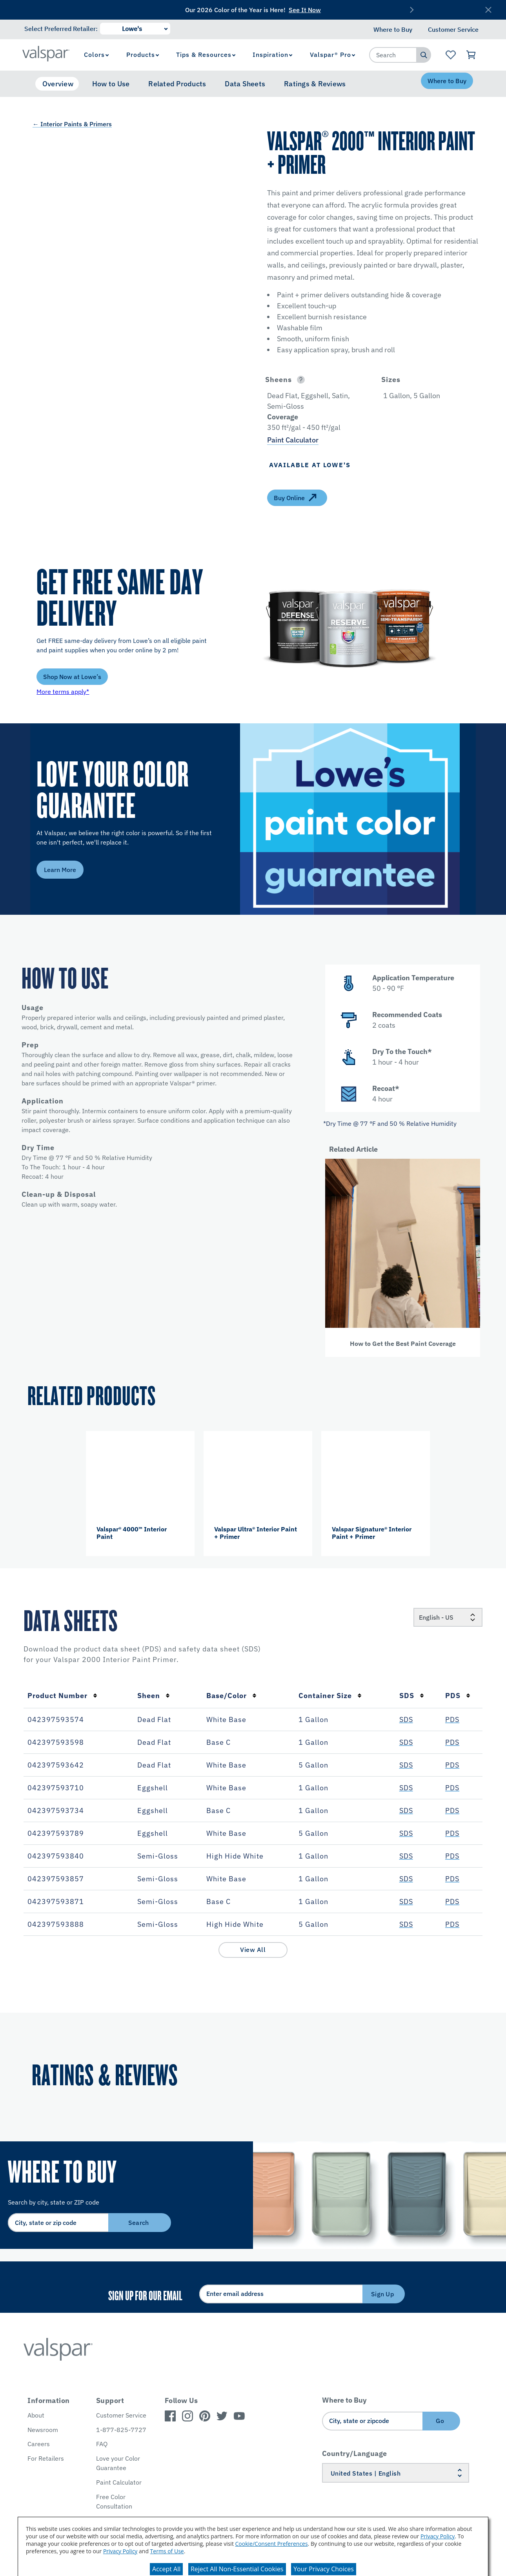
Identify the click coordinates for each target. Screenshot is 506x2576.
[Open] (300, 379)
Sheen (153, 1695)
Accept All (166, 2569)
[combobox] (393, 55)
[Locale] (447, 1617)
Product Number (62, 1695)
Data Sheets (245, 83)
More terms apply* (62, 691)
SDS (411, 1695)
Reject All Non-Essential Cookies (237, 2569)
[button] (314, 379)
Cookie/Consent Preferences (271, 2543)
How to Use (111, 83)
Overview (57, 83)
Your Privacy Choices (323, 2569)
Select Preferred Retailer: (61, 29)
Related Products (177, 83)
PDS (457, 1695)
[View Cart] (471, 55)
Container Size (330, 1695)
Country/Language (354, 2453)
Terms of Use (167, 2551)
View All (253, 1949)
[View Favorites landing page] (450, 55)
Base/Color (231, 1695)
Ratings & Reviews (315, 83)
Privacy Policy (437, 2536)
